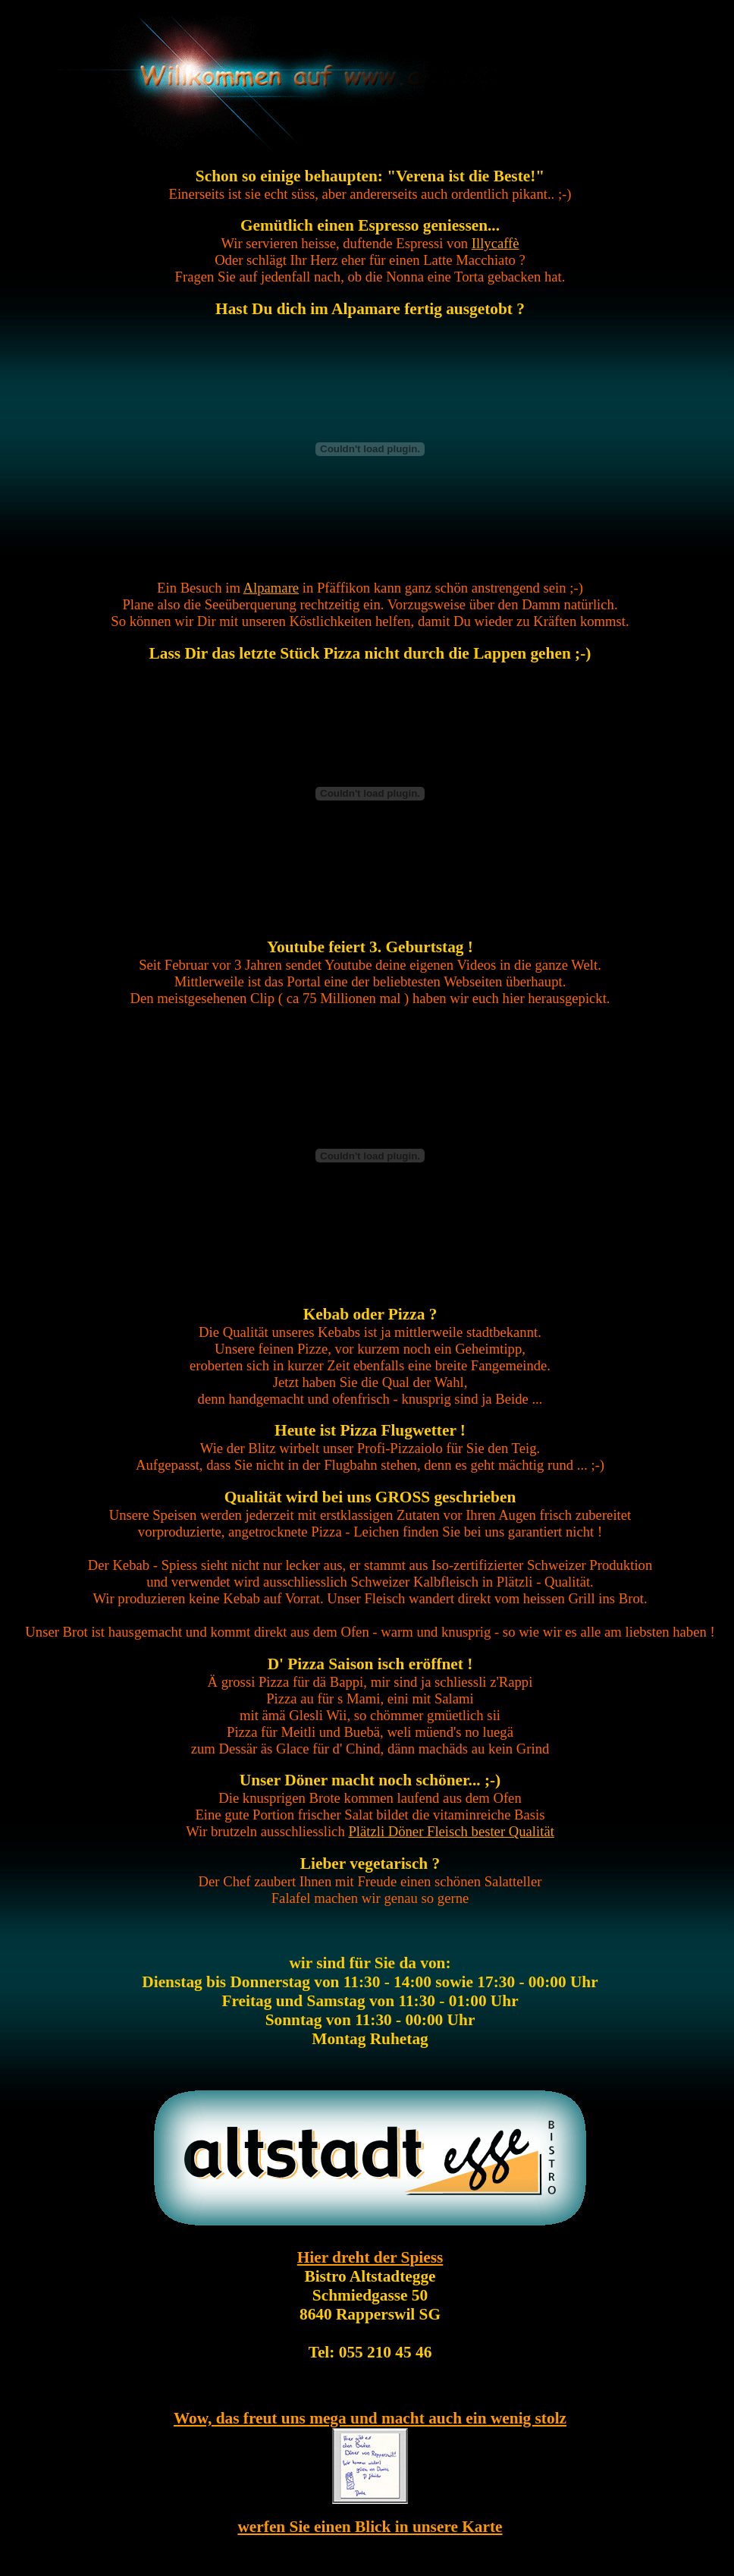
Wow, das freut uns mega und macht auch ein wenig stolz (370, 2418)
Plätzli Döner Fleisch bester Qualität (451, 1831)
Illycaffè (495, 243)
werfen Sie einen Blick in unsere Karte (369, 2527)
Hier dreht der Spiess (370, 2257)
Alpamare (271, 588)
